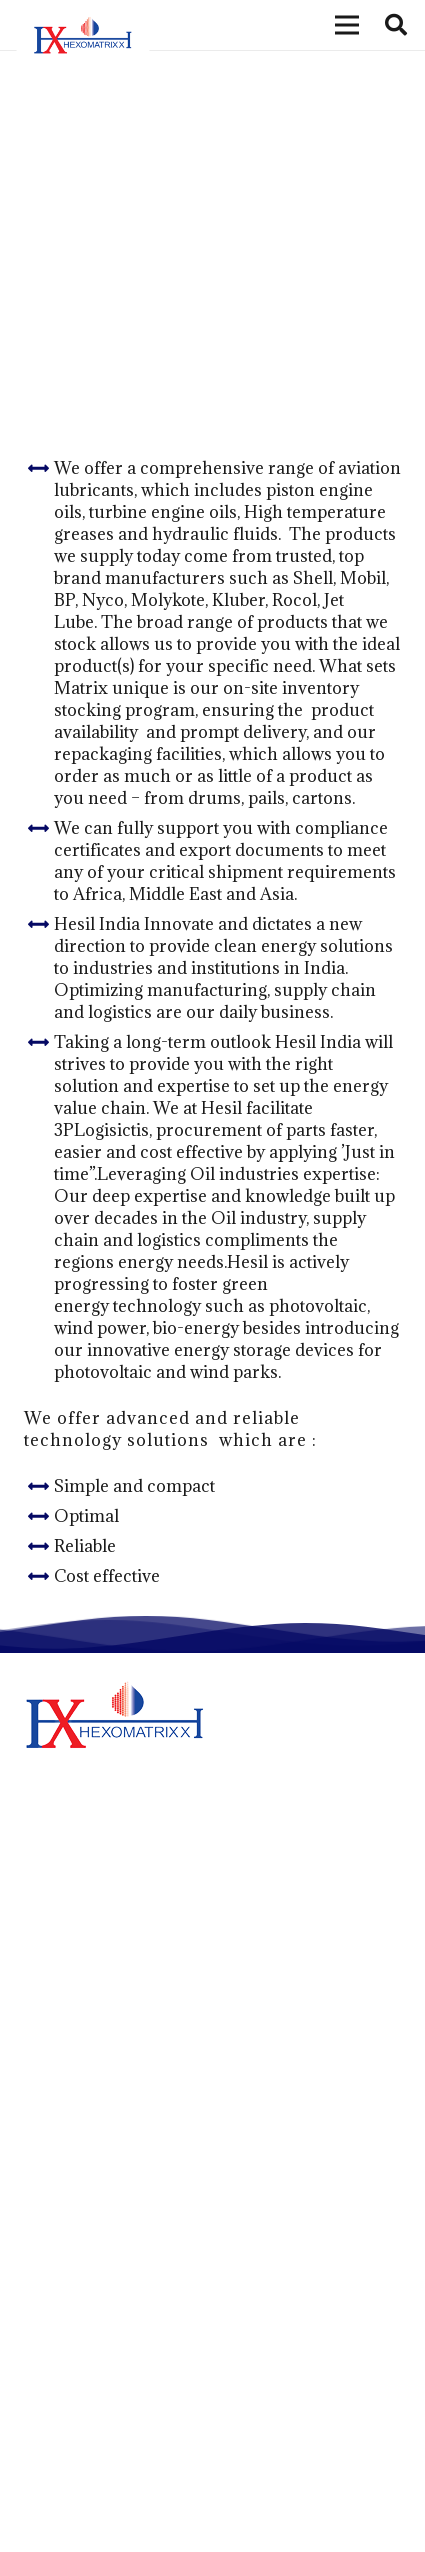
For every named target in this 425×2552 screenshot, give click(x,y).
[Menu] (347, 25)
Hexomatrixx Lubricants (107, 2260)
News (44, 2351)
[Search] (396, 25)
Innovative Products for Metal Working (159, 2047)
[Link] (83, 37)
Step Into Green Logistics (110, 1946)
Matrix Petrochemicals (103, 2290)
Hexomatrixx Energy (95, 2320)
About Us (57, 2229)
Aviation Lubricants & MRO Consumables (178, 240)
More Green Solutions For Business (143, 1997)
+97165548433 (135, 2511)
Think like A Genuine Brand (117, 2098)
